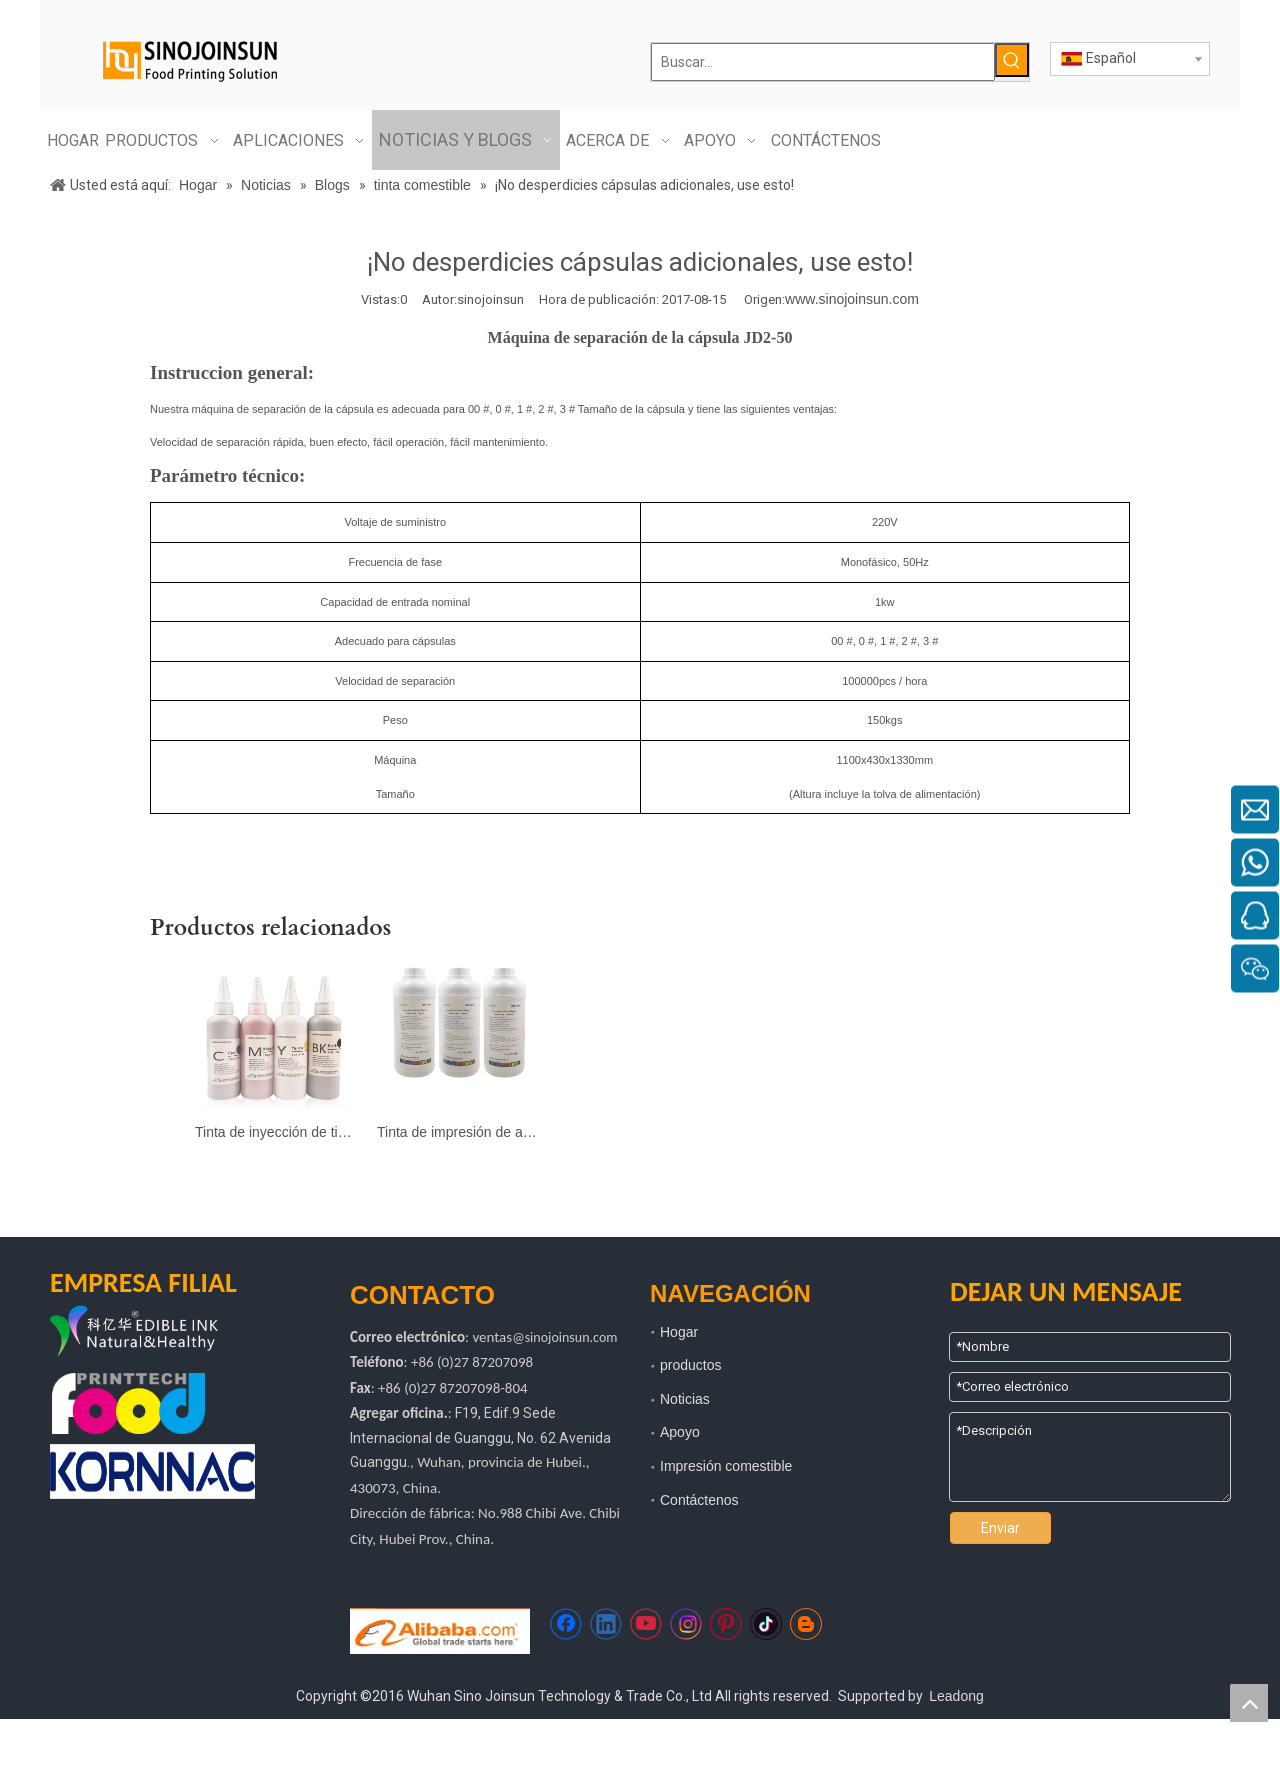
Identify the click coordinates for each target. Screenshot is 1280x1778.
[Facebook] (566, 1624)
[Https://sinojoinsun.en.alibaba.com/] (440, 1631)
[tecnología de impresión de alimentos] (128, 1403)
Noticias (685, 1399)
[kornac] (152, 1471)
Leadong (956, 1696)
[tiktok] (766, 1624)
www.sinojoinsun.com (852, 299)
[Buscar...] (823, 62)
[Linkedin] (606, 1624)
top (1249, 1703)
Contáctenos (699, 1500)
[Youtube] (646, 1624)
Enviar (1000, 1528)
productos (690, 1365)
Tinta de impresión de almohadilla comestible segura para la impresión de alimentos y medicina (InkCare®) (458, 1132)
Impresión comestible (726, 1466)
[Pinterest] (726, 1624)
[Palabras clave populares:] (1012, 60)
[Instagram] (686, 1624)
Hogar (679, 1332)
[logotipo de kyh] (165, 1333)
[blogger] (806, 1624)
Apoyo (680, 1432)
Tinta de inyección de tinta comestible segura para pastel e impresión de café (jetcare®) (276, 1132)
